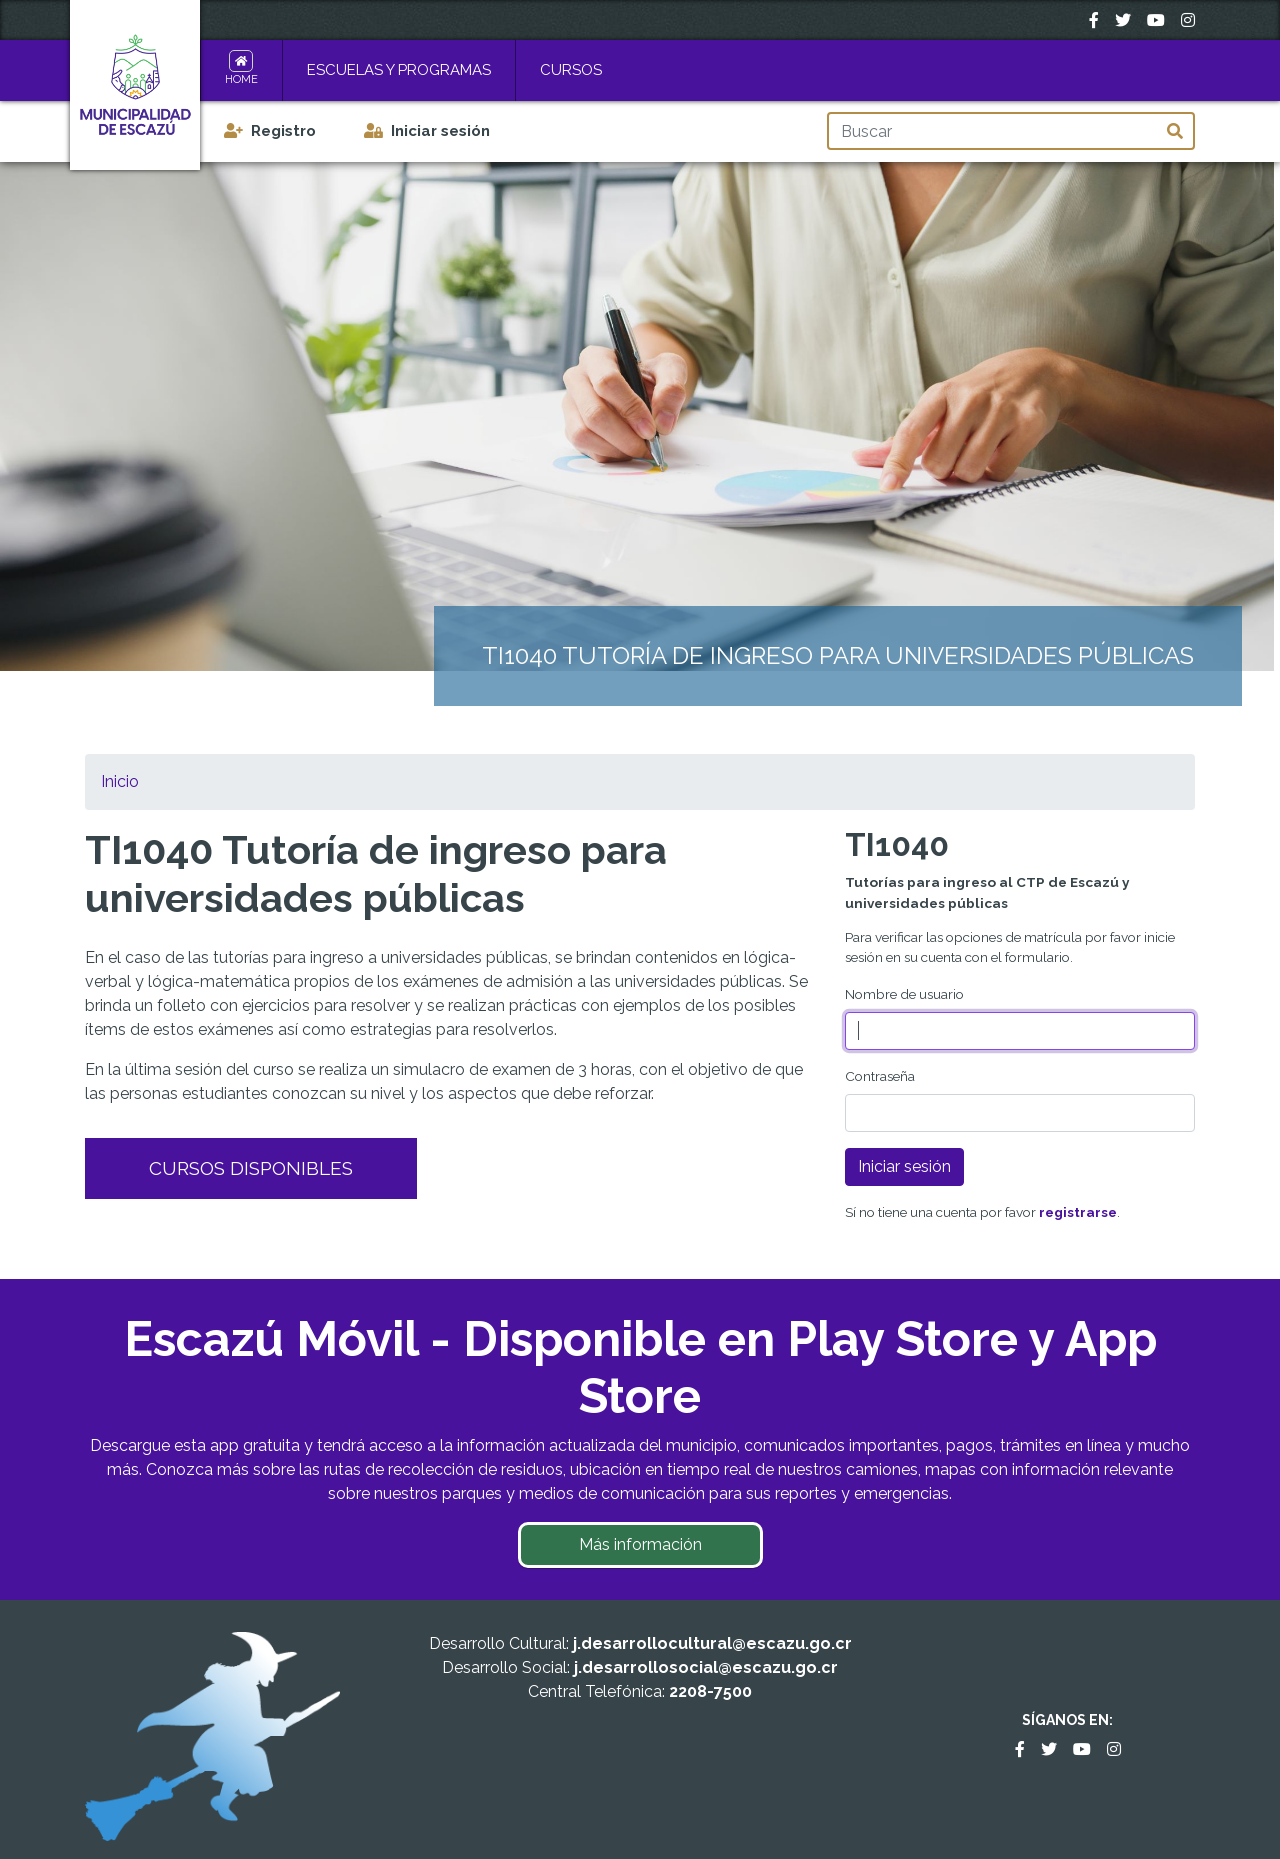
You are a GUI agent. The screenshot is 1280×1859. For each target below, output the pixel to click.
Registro (283, 131)
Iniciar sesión (440, 131)
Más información (640, 1544)
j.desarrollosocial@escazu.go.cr (706, 1667)
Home (241, 79)
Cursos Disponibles (251, 1168)
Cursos (571, 70)
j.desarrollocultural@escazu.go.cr (712, 1643)
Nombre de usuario (904, 994)
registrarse (1078, 1212)
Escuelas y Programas (399, 70)
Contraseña (880, 1076)
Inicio (120, 781)
